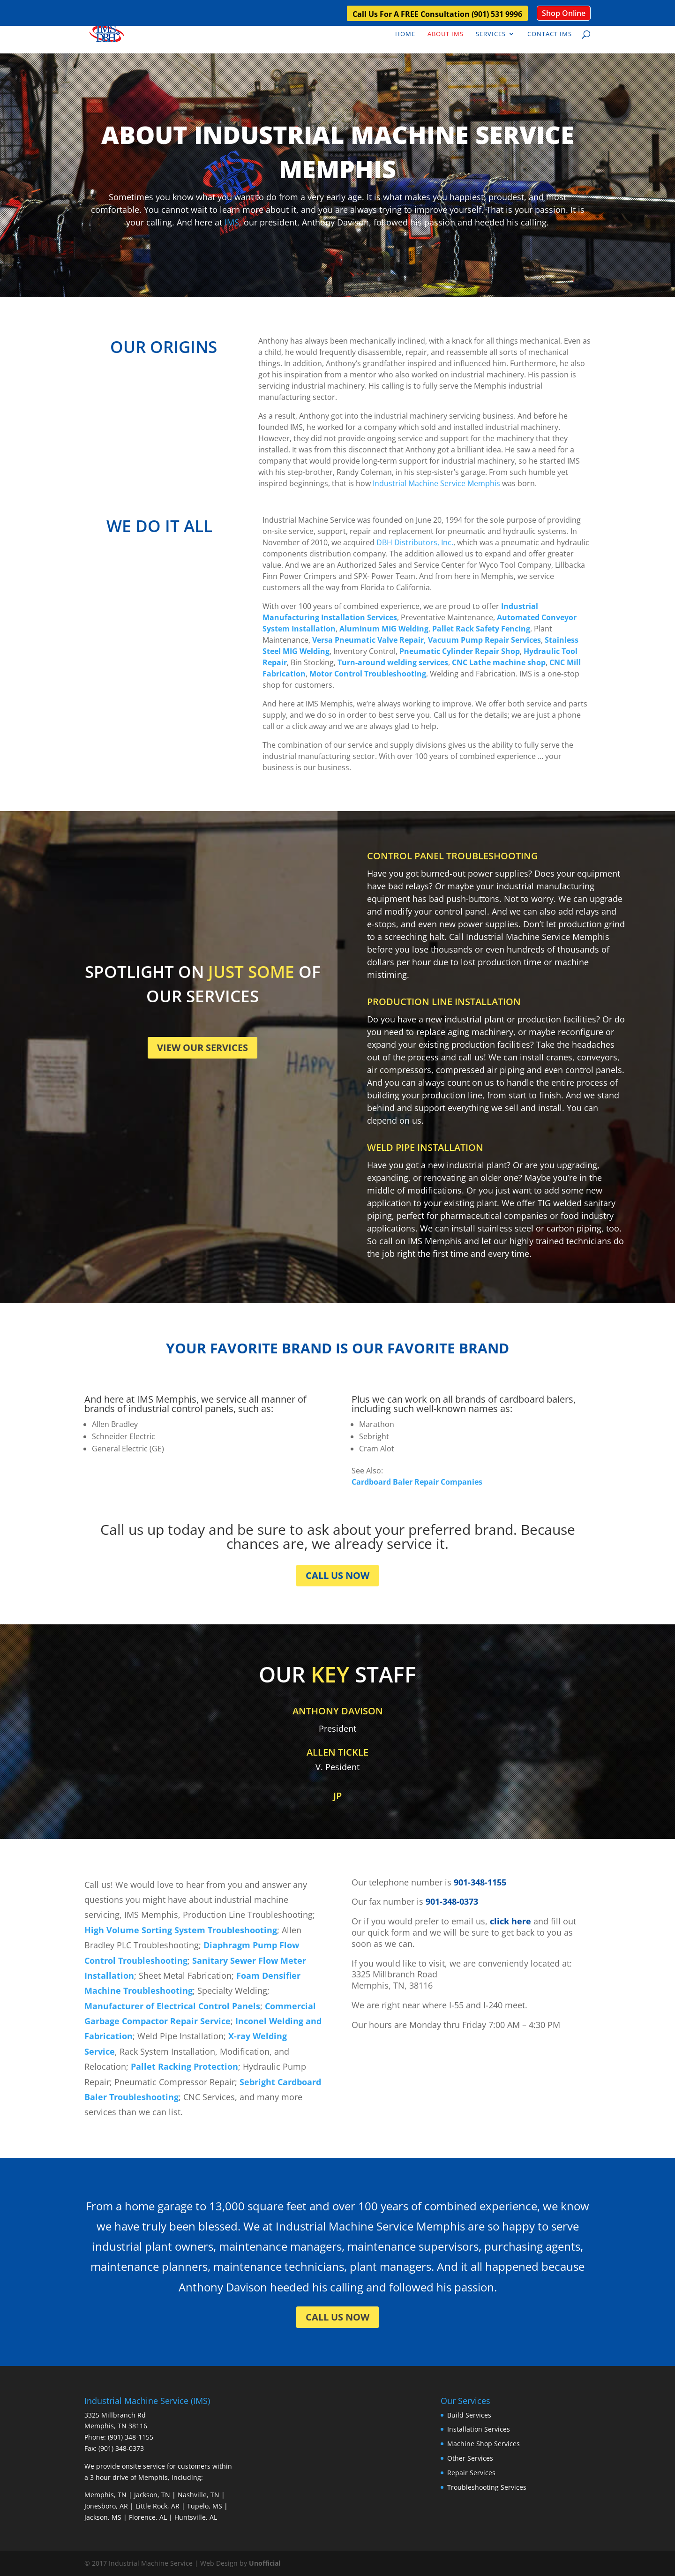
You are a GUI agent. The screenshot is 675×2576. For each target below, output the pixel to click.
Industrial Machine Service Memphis (436, 483)
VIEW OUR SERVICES (202, 1047)
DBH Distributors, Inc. (414, 542)
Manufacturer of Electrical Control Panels (172, 2006)
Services (491, 34)
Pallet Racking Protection (184, 2066)
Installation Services (478, 2429)
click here (510, 1921)
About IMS (446, 34)
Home (405, 34)
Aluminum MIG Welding (383, 628)
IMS (232, 222)
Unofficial (264, 2563)
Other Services (470, 2458)
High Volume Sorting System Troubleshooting (180, 1930)
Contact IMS (549, 34)
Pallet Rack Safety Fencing (481, 628)
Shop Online (563, 13)
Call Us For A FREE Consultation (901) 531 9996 (437, 14)
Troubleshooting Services (486, 2487)
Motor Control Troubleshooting (367, 673)
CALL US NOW (337, 1575)
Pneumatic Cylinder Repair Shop (459, 651)
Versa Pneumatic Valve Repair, (369, 640)
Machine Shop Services (483, 2443)
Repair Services (471, 2472)
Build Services (469, 2415)
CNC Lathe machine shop (499, 662)
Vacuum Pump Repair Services (484, 640)
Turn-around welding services (393, 662)
